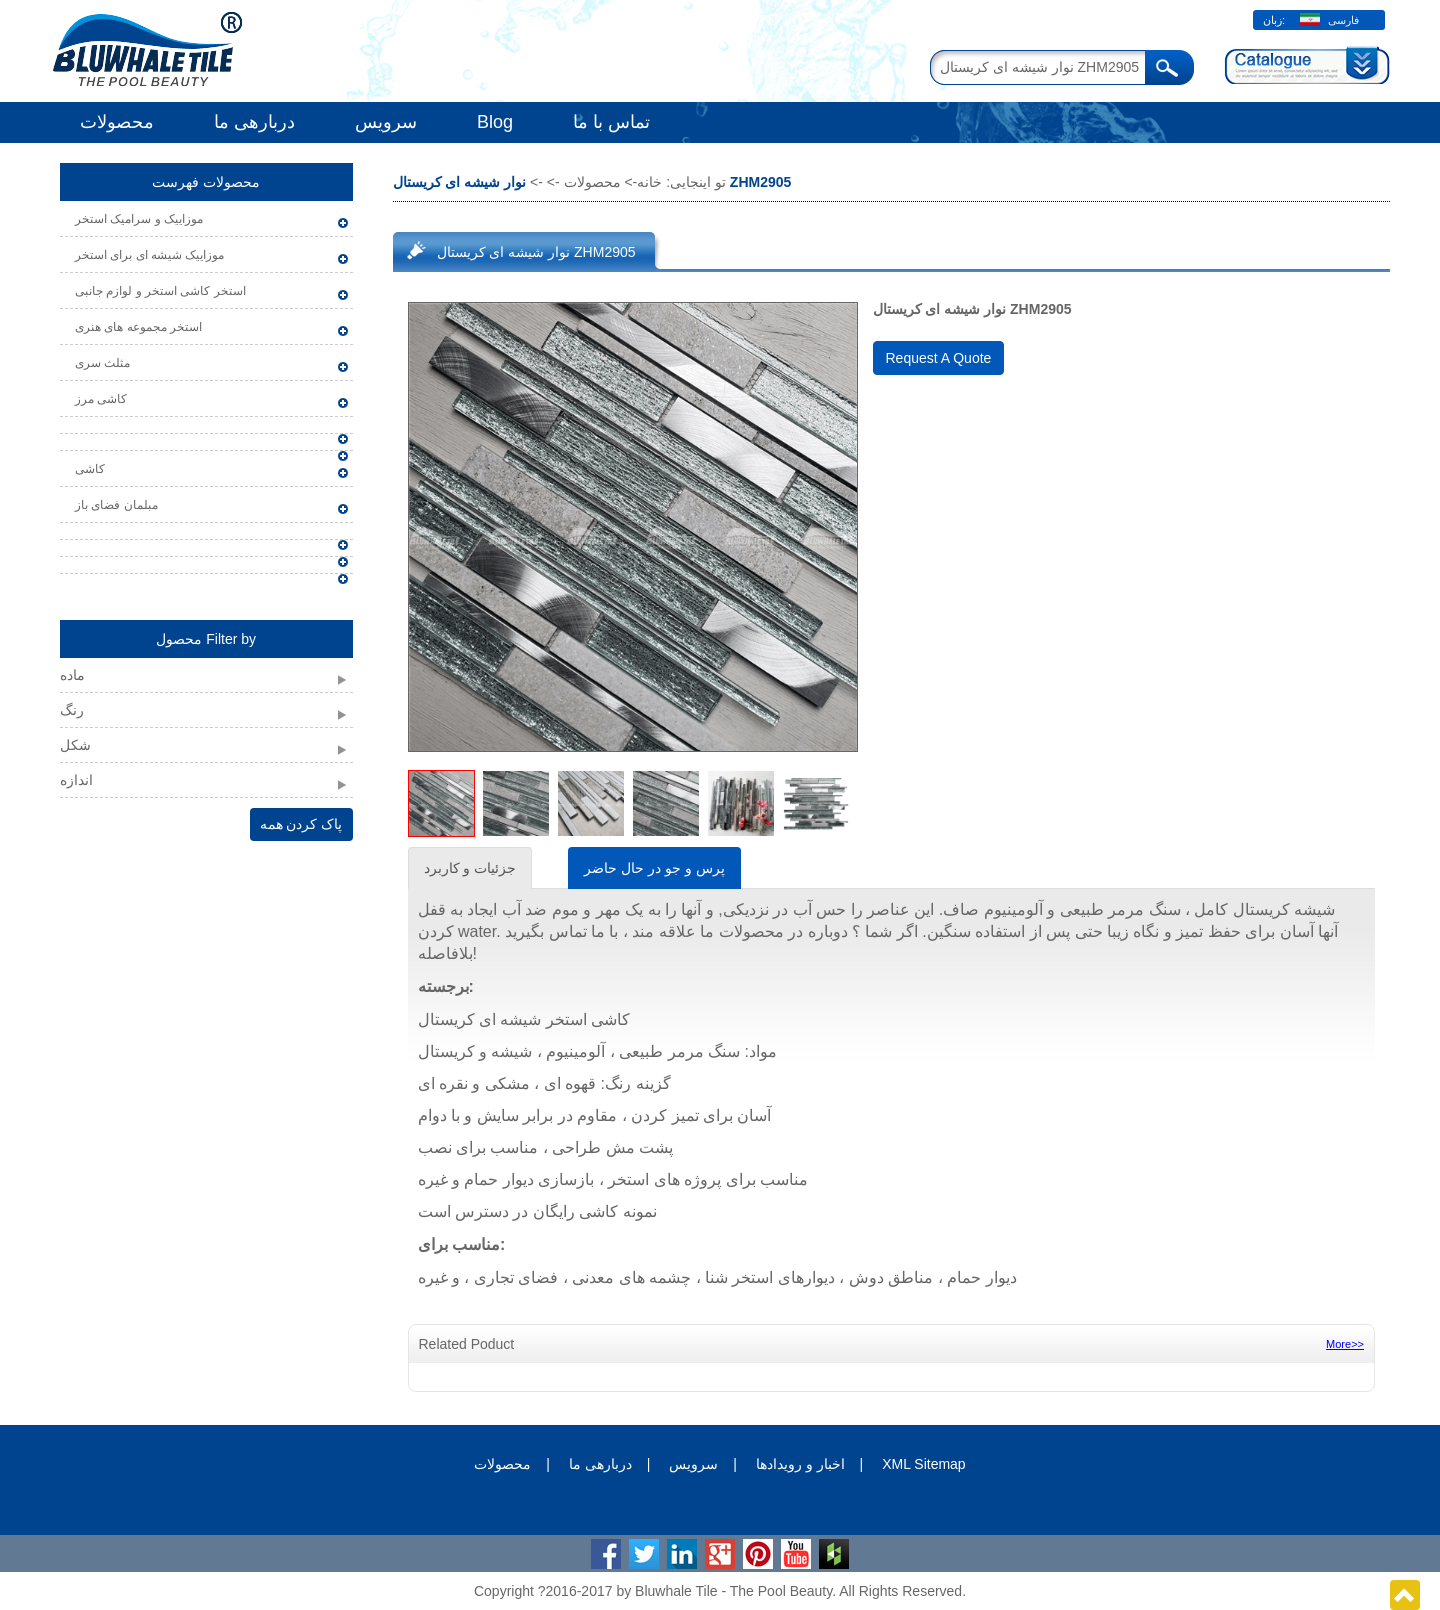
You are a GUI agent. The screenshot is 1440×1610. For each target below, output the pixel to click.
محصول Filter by (206, 639)
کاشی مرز (101, 399)
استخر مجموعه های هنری (138, 327)
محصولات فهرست (206, 182)
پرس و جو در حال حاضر (654, 868)
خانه (649, 182)
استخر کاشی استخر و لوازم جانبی (160, 291)
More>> (1345, 1344)
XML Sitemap (924, 1464)
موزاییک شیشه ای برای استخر (149, 255)
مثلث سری (102, 363)
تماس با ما (611, 122)
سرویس (386, 122)
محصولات (117, 122)
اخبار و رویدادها (800, 1464)
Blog (495, 122)
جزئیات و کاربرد (470, 868)
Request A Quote (939, 358)
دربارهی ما (254, 122)
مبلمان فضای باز (116, 505)
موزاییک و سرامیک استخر (139, 219)
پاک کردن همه (301, 824)
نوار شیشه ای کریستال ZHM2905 (536, 252)
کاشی (90, 469)
